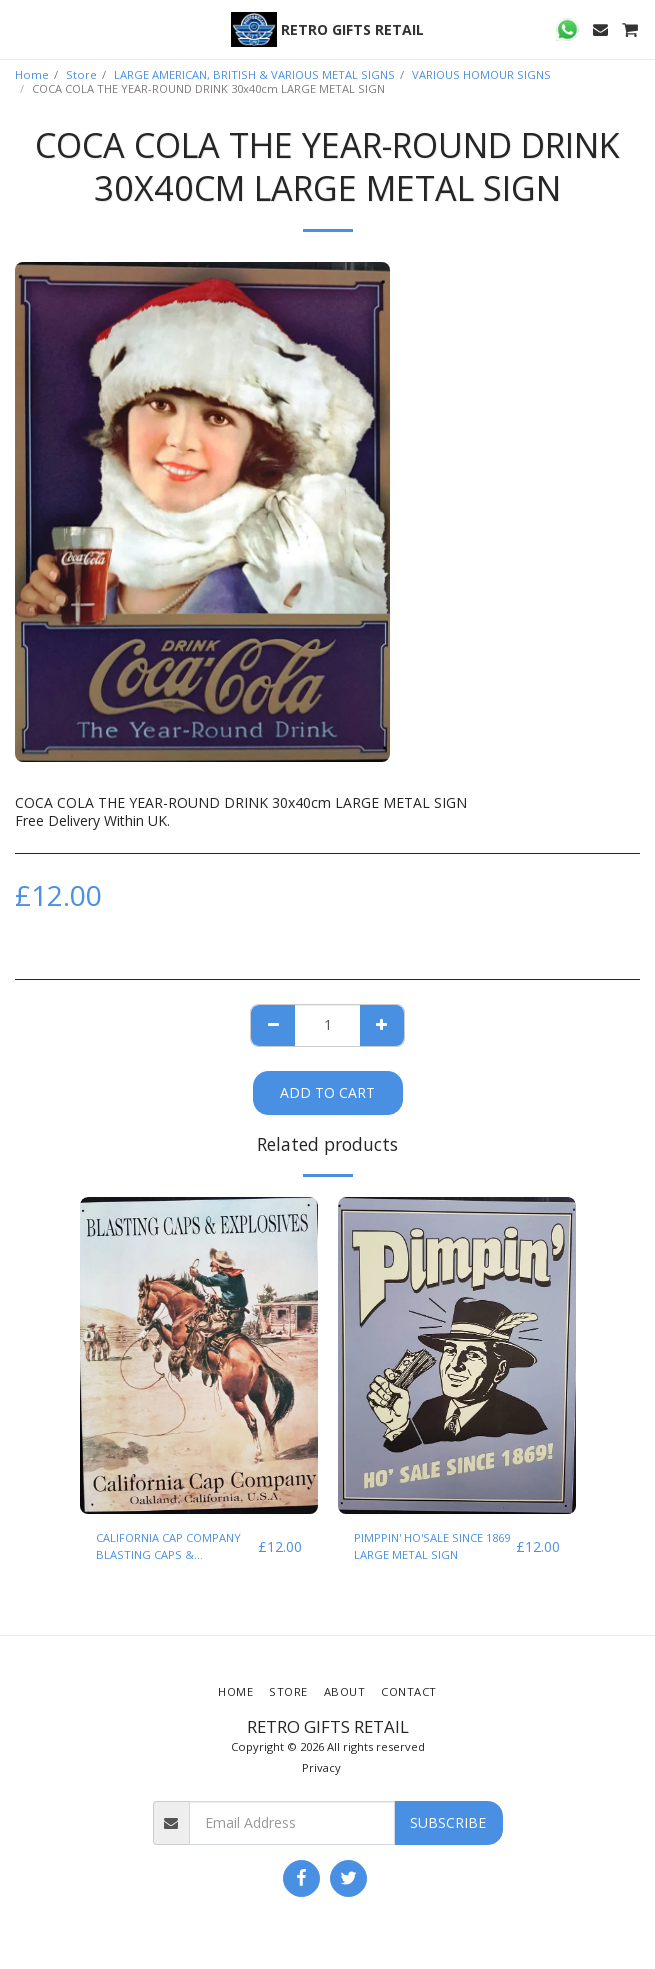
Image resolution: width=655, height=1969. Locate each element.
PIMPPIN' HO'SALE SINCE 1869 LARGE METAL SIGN (432, 1546)
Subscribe (448, 1822)
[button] (22, 28)
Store (81, 74)
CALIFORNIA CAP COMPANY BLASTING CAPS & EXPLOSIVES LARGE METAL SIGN (168, 1547)
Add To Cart (327, 1092)
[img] (199, 1355)
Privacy (321, 1767)
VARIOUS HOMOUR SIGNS (481, 74)
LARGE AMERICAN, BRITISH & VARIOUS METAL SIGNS (254, 74)
